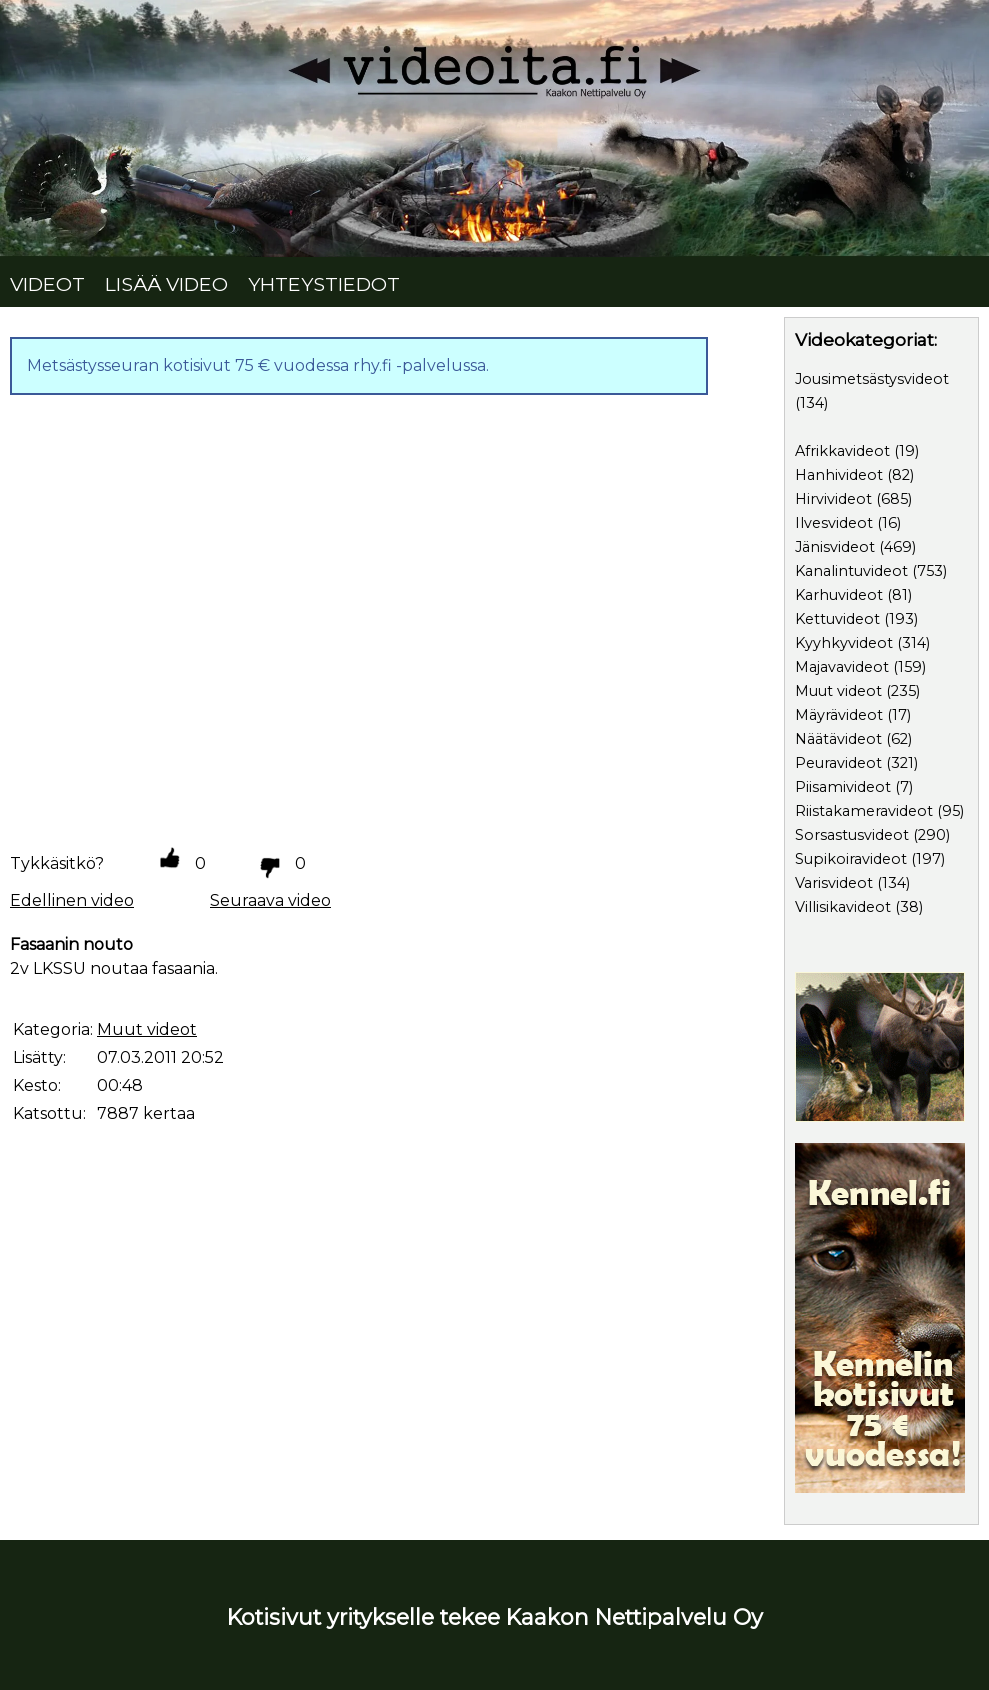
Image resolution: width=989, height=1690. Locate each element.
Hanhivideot (839, 475)
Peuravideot (838, 763)
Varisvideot (834, 883)
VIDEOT (47, 284)
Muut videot (838, 691)
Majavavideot (842, 667)
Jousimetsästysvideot (872, 379)
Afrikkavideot (842, 451)
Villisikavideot (843, 907)
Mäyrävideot (839, 715)
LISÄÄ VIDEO (166, 284)
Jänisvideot (835, 547)
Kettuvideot (837, 619)
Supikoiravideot (851, 859)
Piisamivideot (843, 787)
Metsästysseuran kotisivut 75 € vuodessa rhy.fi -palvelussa (256, 365)
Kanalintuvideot (851, 571)
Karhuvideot (839, 595)
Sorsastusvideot (852, 835)
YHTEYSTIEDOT (324, 284)
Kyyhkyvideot (844, 643)
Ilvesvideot (834, 523)
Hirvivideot (833, 499)
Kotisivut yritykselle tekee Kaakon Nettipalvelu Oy (495, 1617)
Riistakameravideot (864, 811)
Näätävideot (838, 739)
